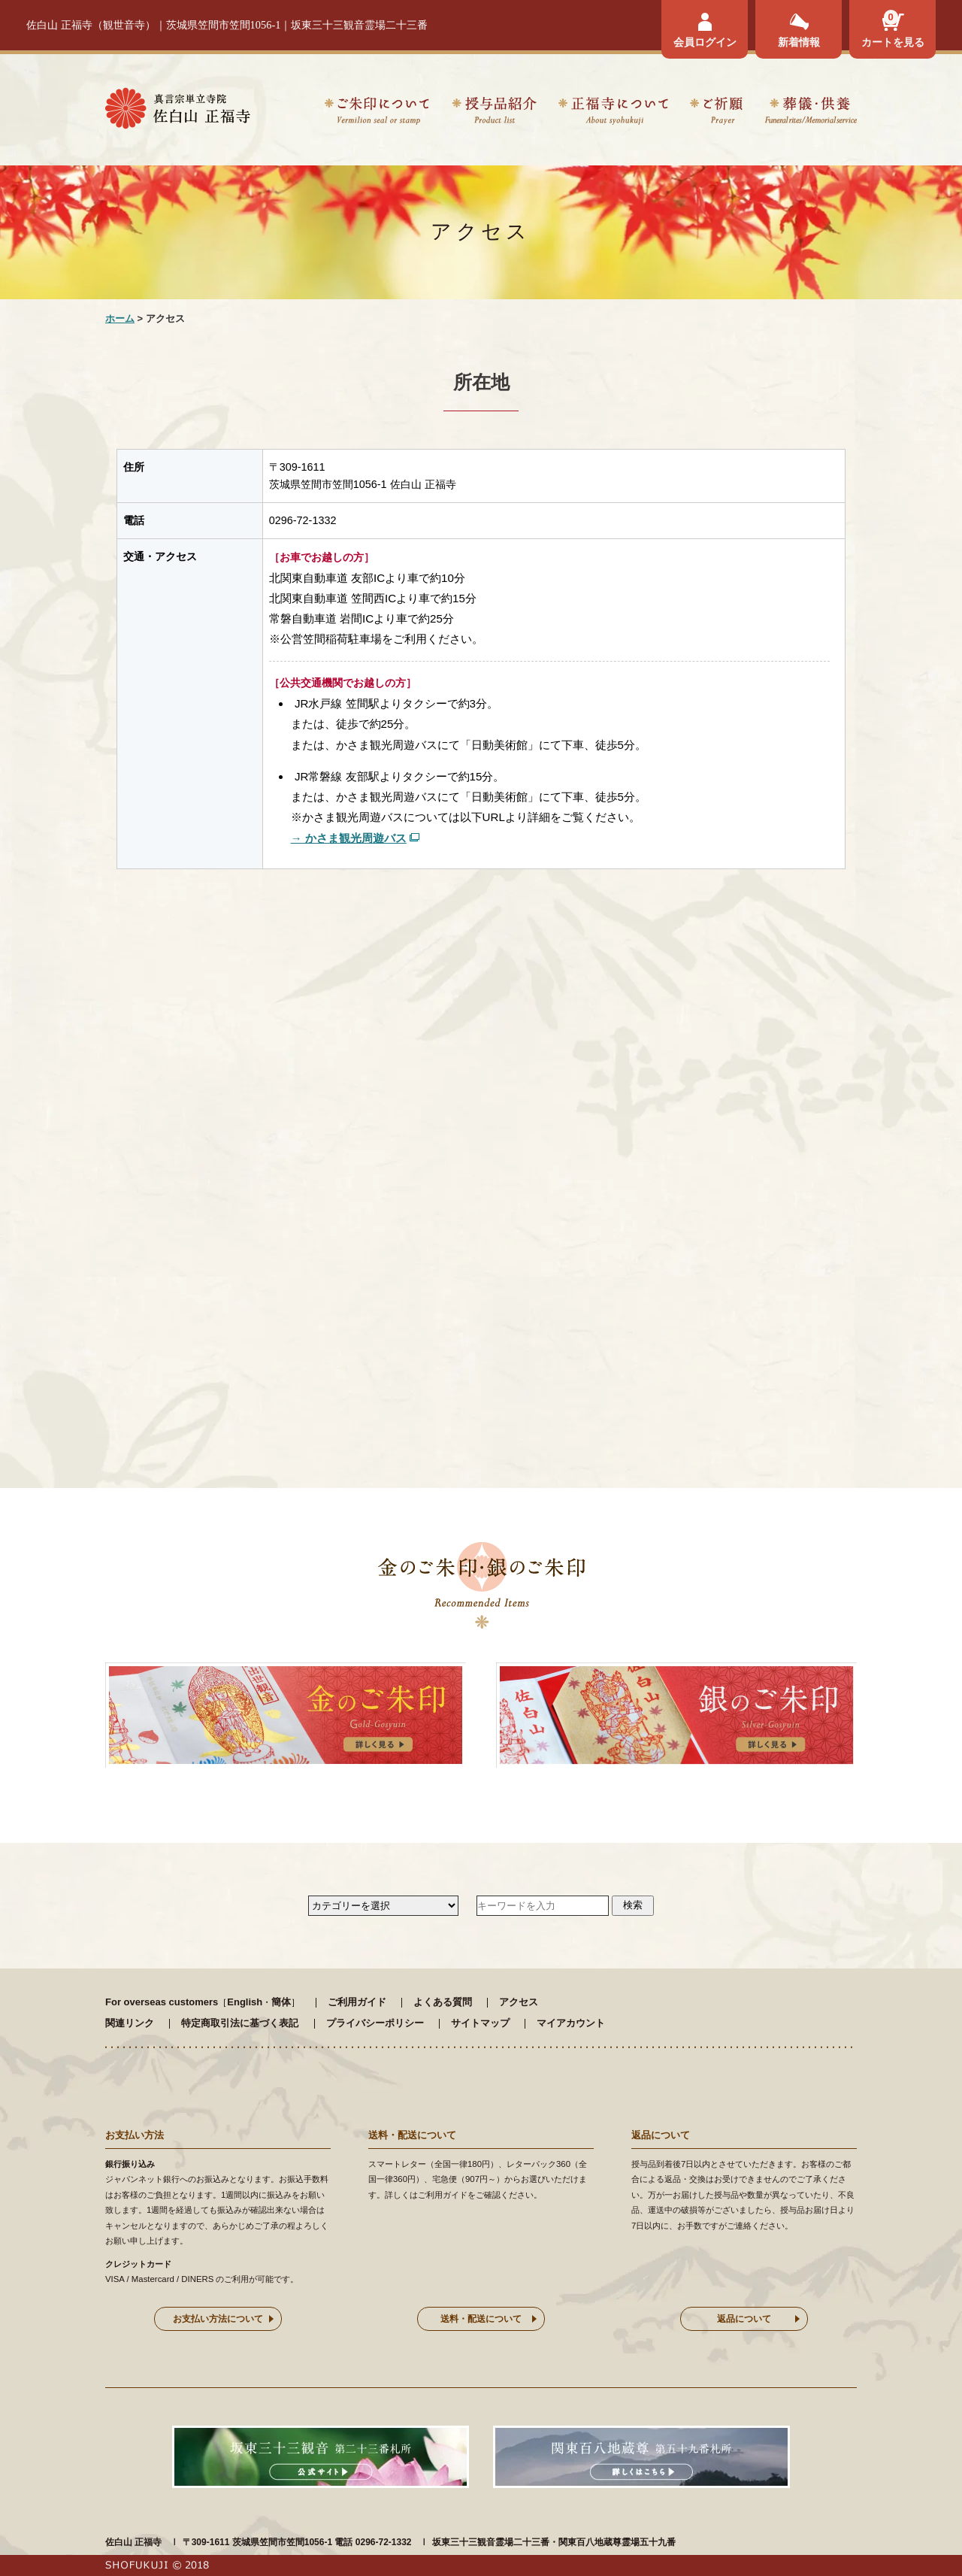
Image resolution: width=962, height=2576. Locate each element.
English (244, 2002)
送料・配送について (481, 2319)
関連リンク (129, 2023)
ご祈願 (716, 113)
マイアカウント (571, 2023)
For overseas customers (161, 2002)
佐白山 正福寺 (133, 2542)
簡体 (281, 2002)
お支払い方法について (218, 2319)
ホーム (120, 318)
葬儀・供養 (810, 113)
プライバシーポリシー (375, 2023)
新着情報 (799, 42)
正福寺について (613, 113)
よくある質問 (442, 2002)
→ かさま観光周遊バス (349, 838)
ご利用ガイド (357, 2002)
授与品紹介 (494, 113)
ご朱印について (377, 113)
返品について (744, 2319)
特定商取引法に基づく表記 (239, 2023)
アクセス (518, 2002)
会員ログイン (705, 42)
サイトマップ (480, 2023)
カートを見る (892, 42)
